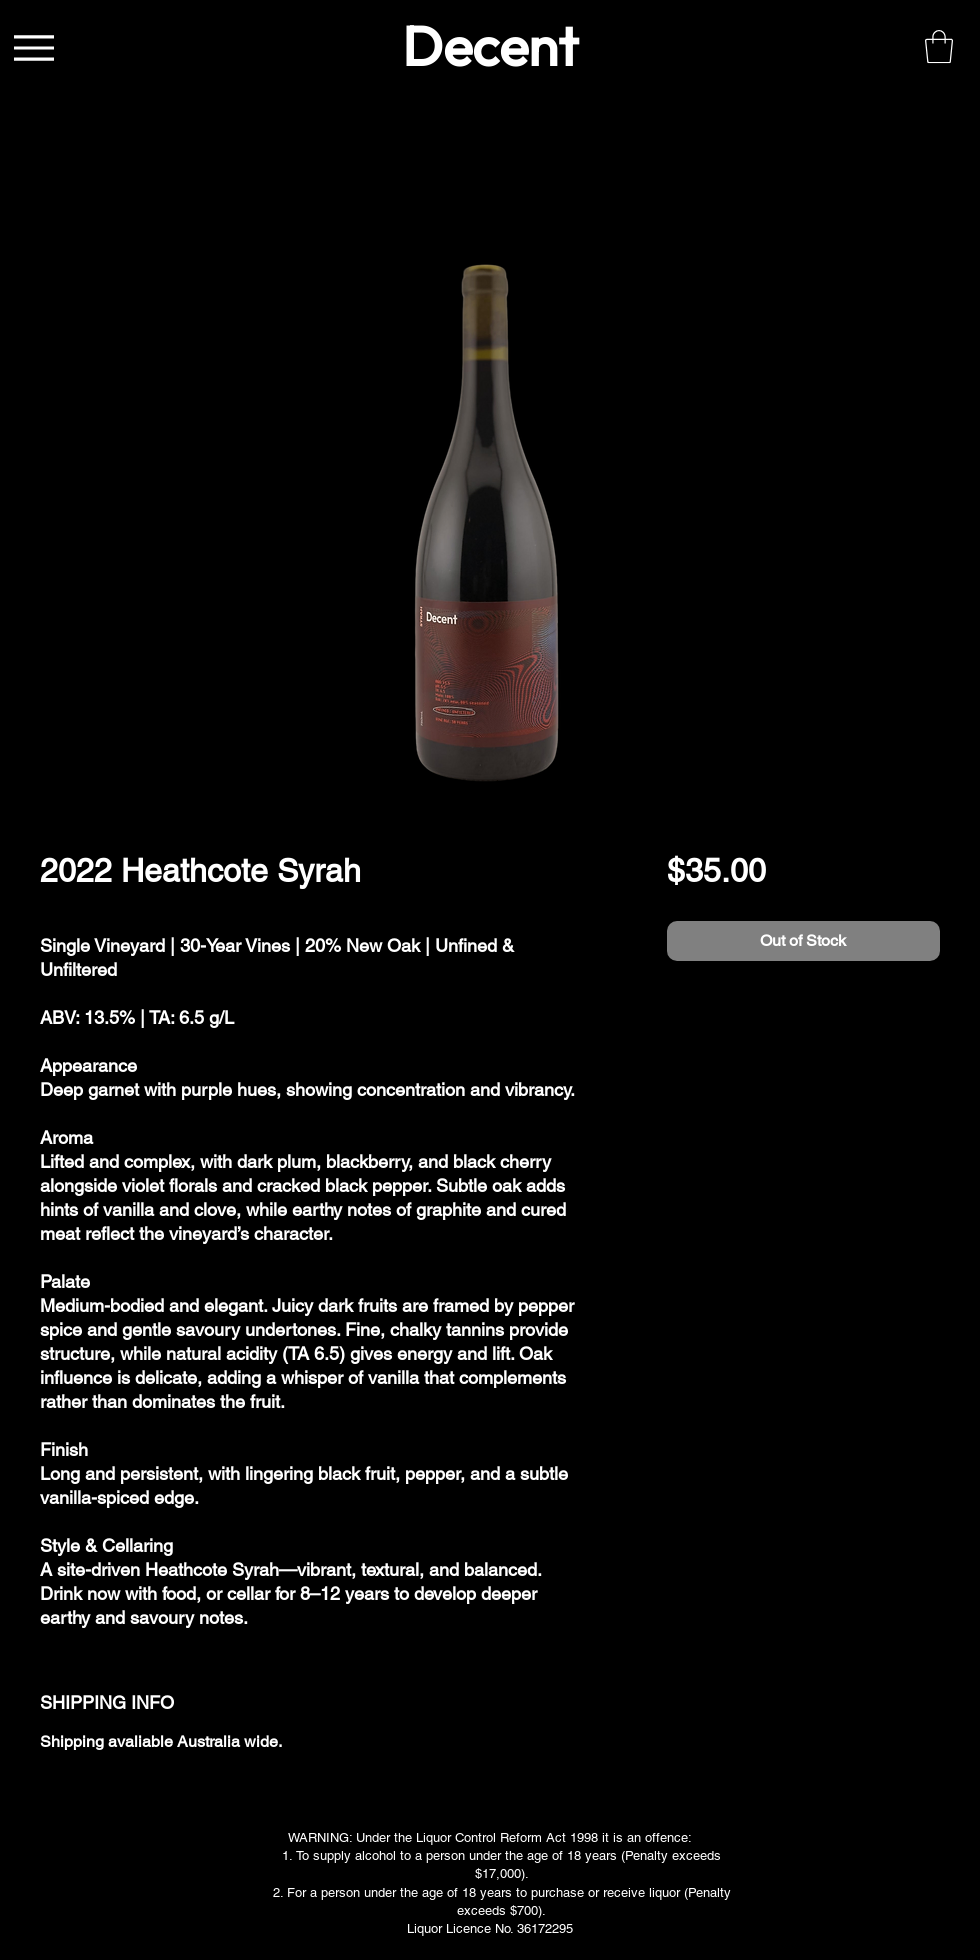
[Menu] (33, 47)
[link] (939, 46)
